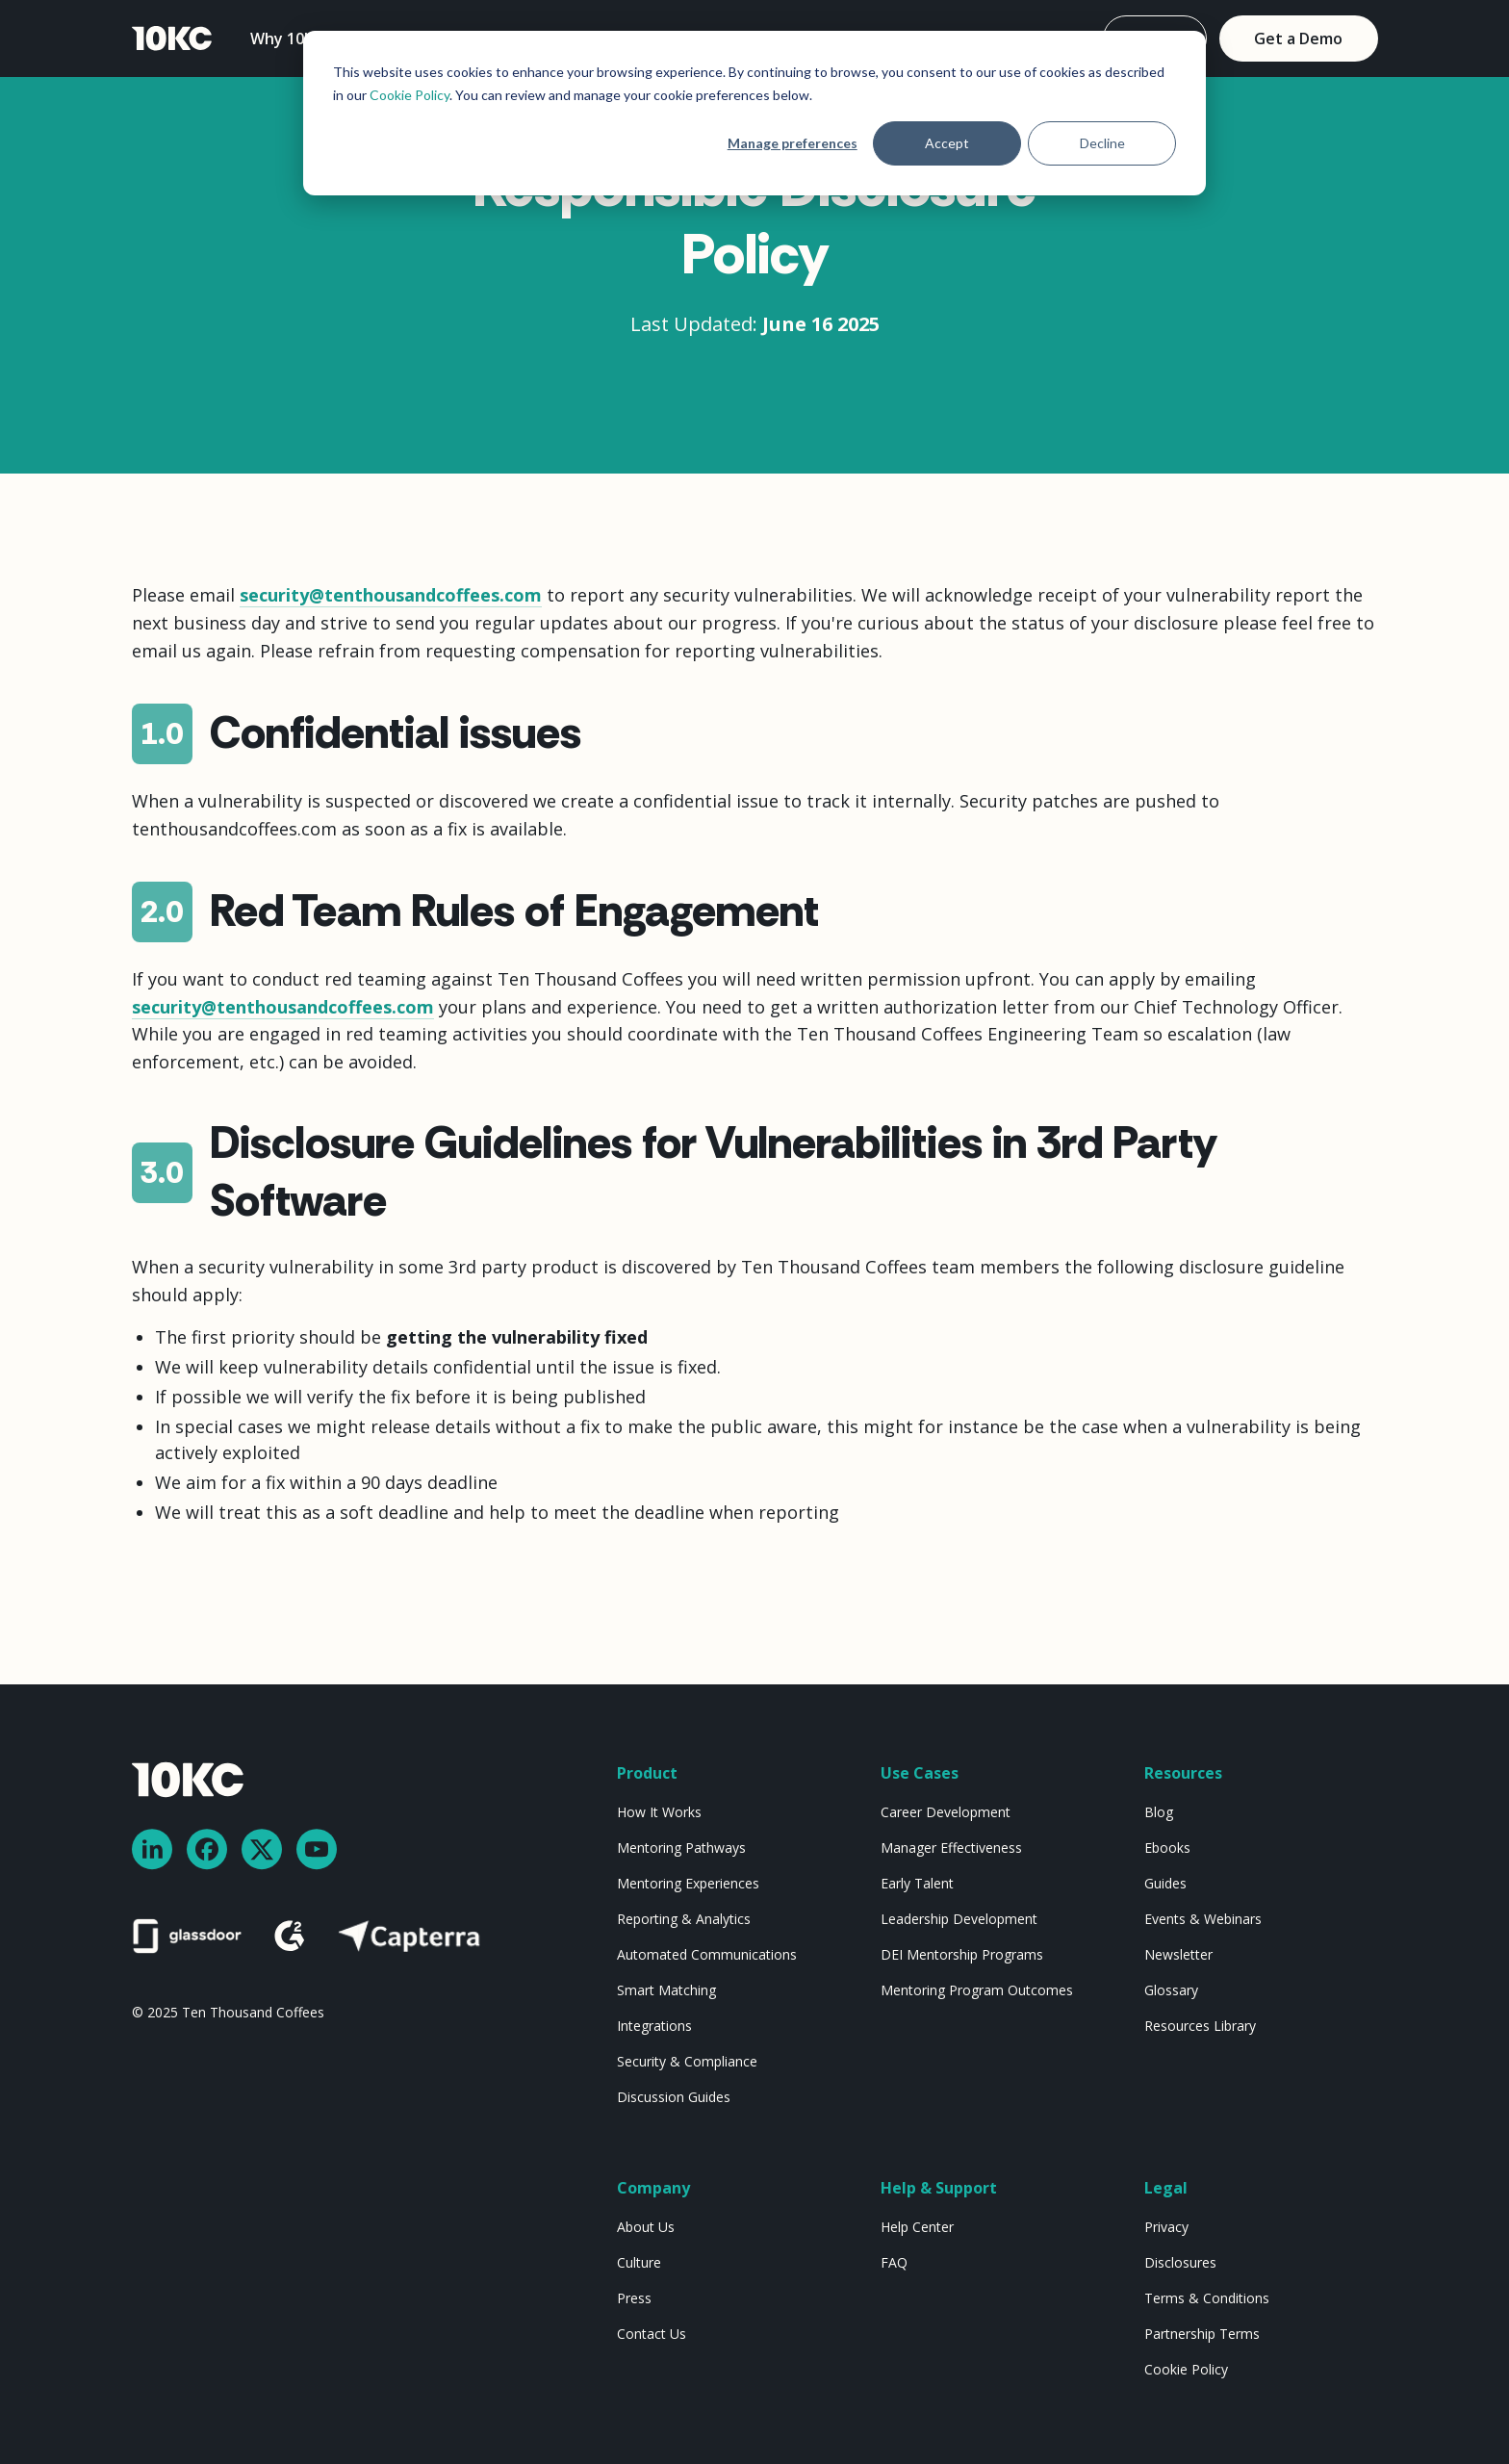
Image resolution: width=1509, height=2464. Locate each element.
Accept (947, 143)
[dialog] (754, 113)
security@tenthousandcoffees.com (391, 594)
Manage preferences (792, 143)
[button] (298, 38)
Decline (1102, 143)
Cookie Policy (409, 95)
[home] (172, 39)
